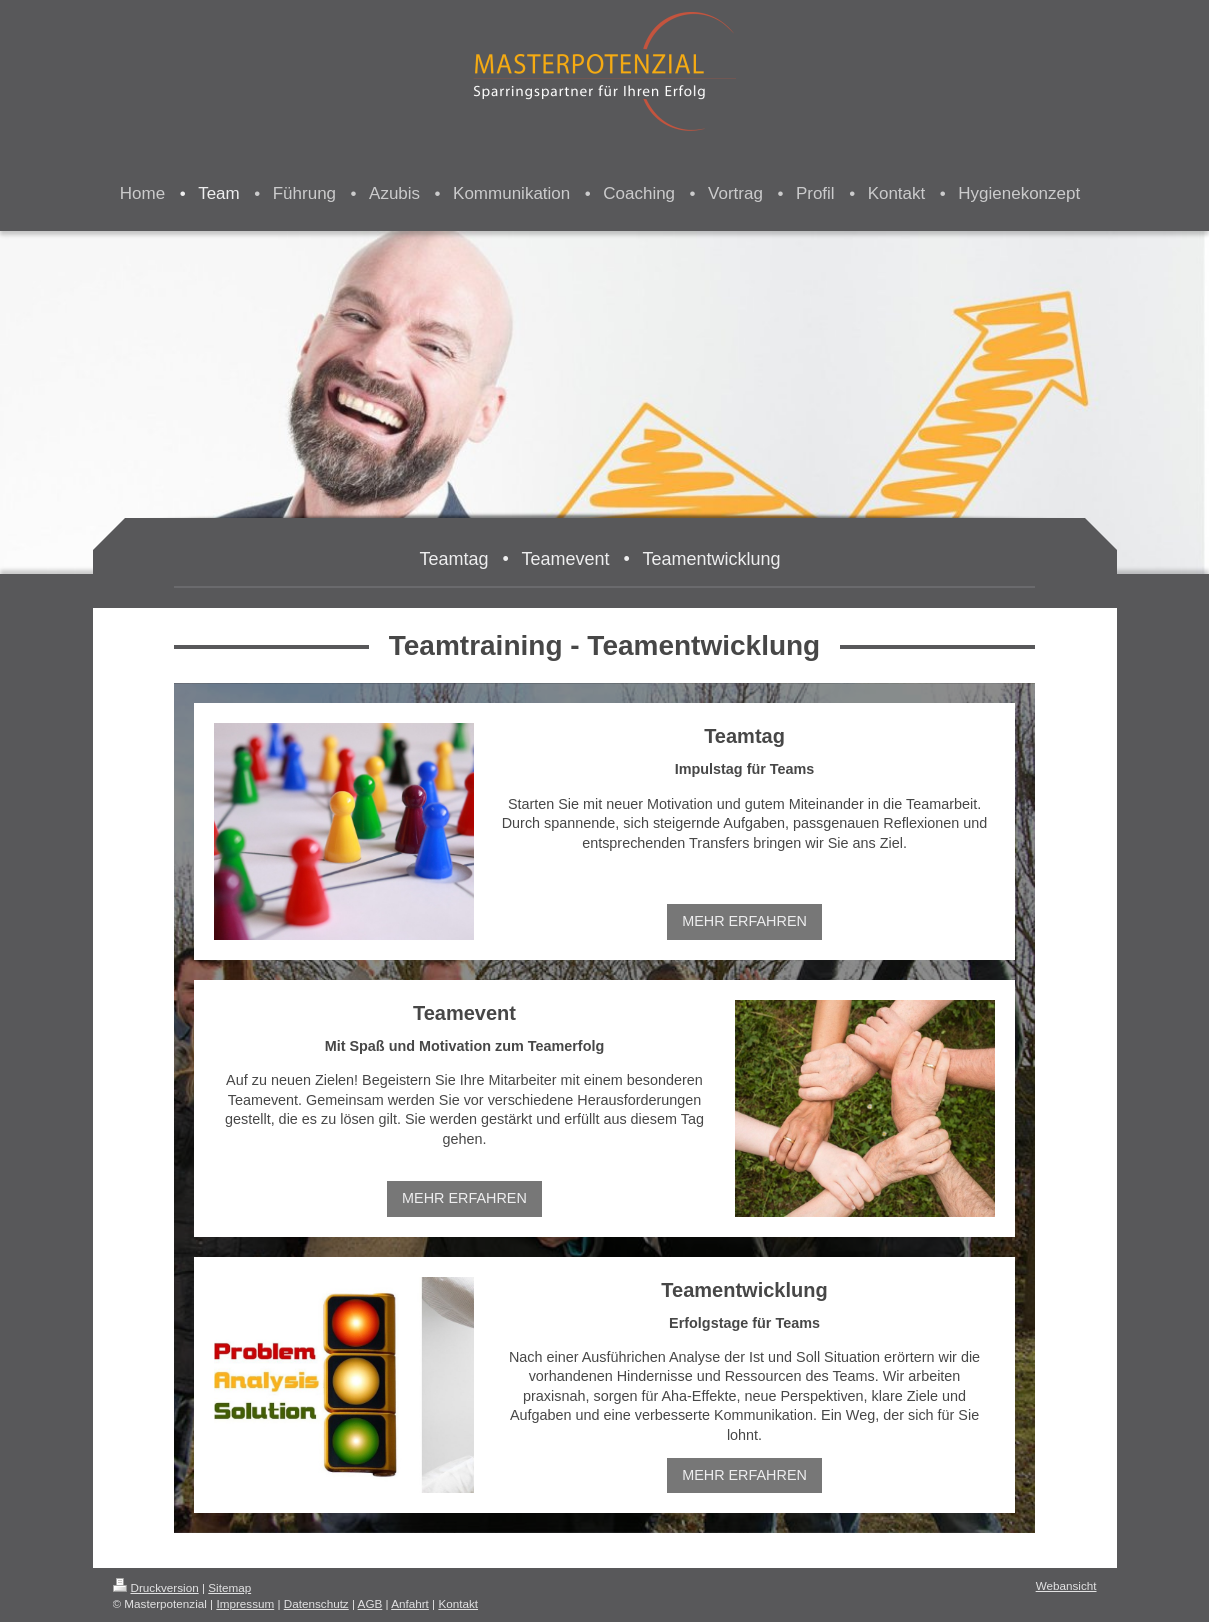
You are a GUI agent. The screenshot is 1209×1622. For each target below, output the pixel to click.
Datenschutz (316, 1603)
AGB (370, 1603)
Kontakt (458, 1603)
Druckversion (156, 1587)
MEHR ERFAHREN (744, 921)
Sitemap (229, 1587)
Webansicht (1066, 1585)
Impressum (245, 1603)
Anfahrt (410, 1603)
